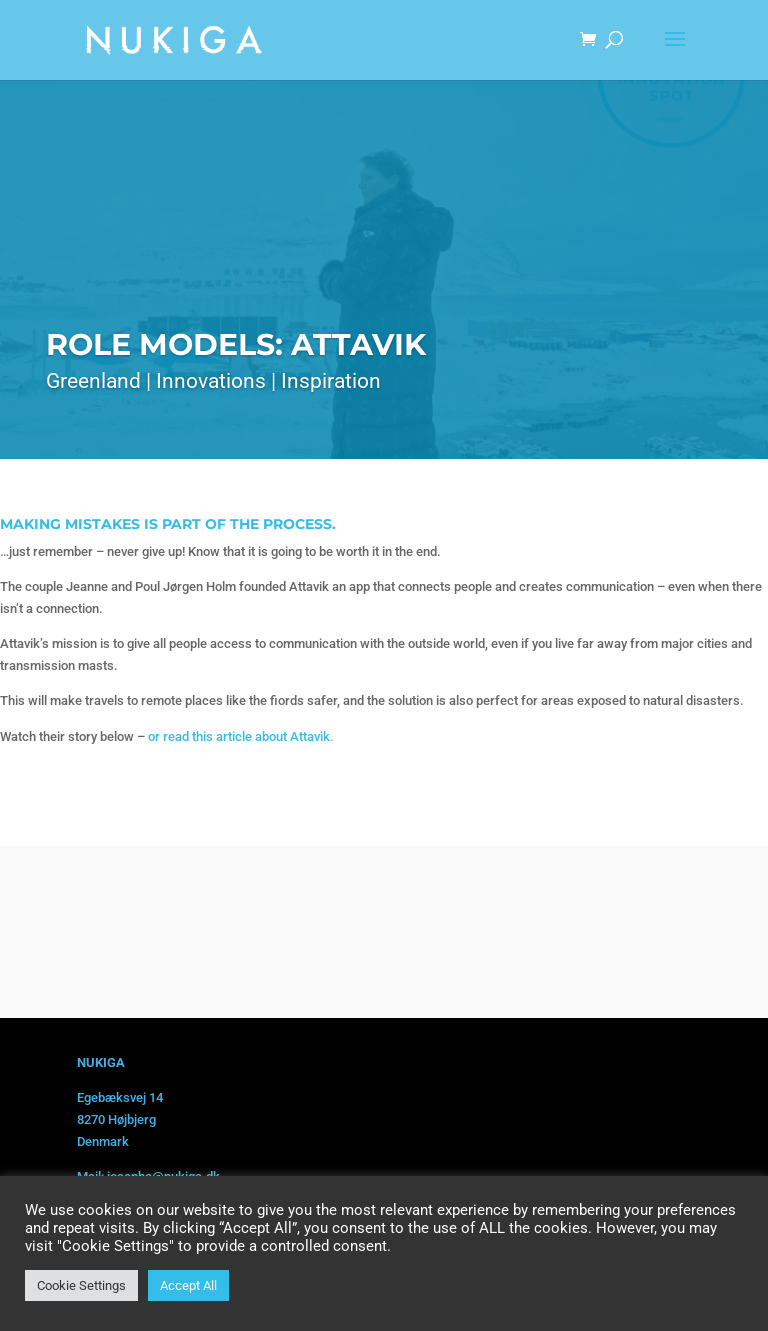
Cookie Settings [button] (81, 1285)
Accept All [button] (188, 1285)
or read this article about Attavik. (241, 736)
